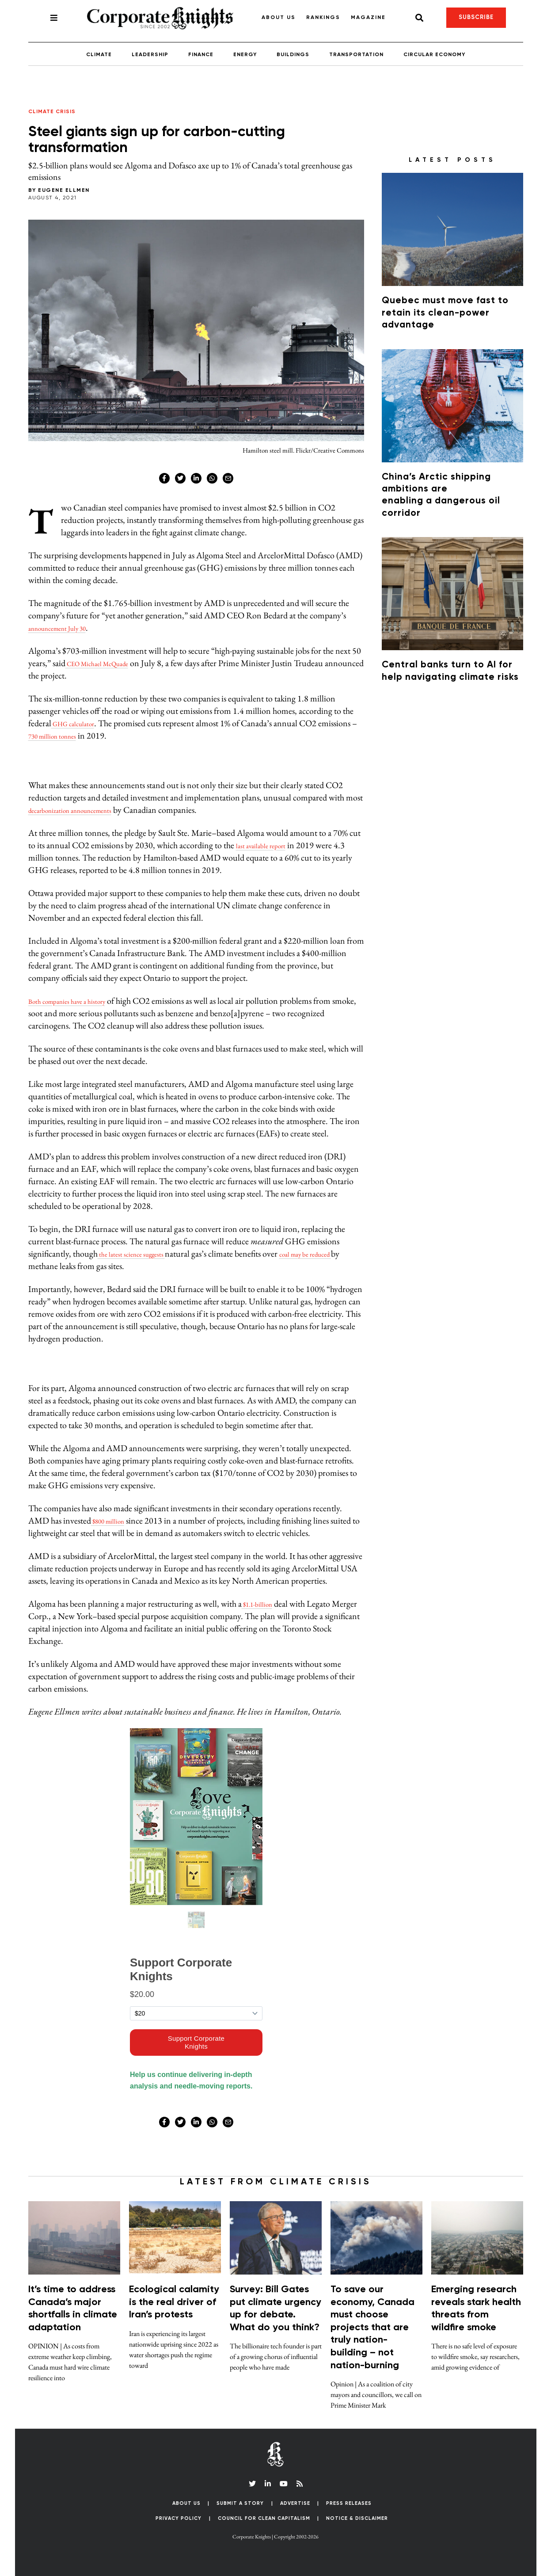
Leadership (150, 54)
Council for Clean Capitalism (264, 2518)
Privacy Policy (178, 2518)
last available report (268, 845)
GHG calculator (80, 723)
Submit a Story (240, 2503)
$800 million (114, 1520)
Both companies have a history (79, 1000)
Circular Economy (434, 54)
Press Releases (349, 2503)
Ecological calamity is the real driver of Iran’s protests (174, 2302)
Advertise (295, 2503)
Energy (245, 54)
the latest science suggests (141, 1253)
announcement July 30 (67, 627)
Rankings (323, 17)
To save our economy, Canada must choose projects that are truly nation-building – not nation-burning (372, 2327)
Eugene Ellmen (64, 190)
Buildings (293, 54)
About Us (279, 17)
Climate (99, 54)
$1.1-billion (262, 1603)
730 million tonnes (101, 735)
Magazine (368, 17)
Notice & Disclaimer (357, 2518)
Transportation (356, 54)
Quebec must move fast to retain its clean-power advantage (445, 313)
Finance (200, 54)
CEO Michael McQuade (107, 663)
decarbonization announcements (84, 809)
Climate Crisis (52, 111)
